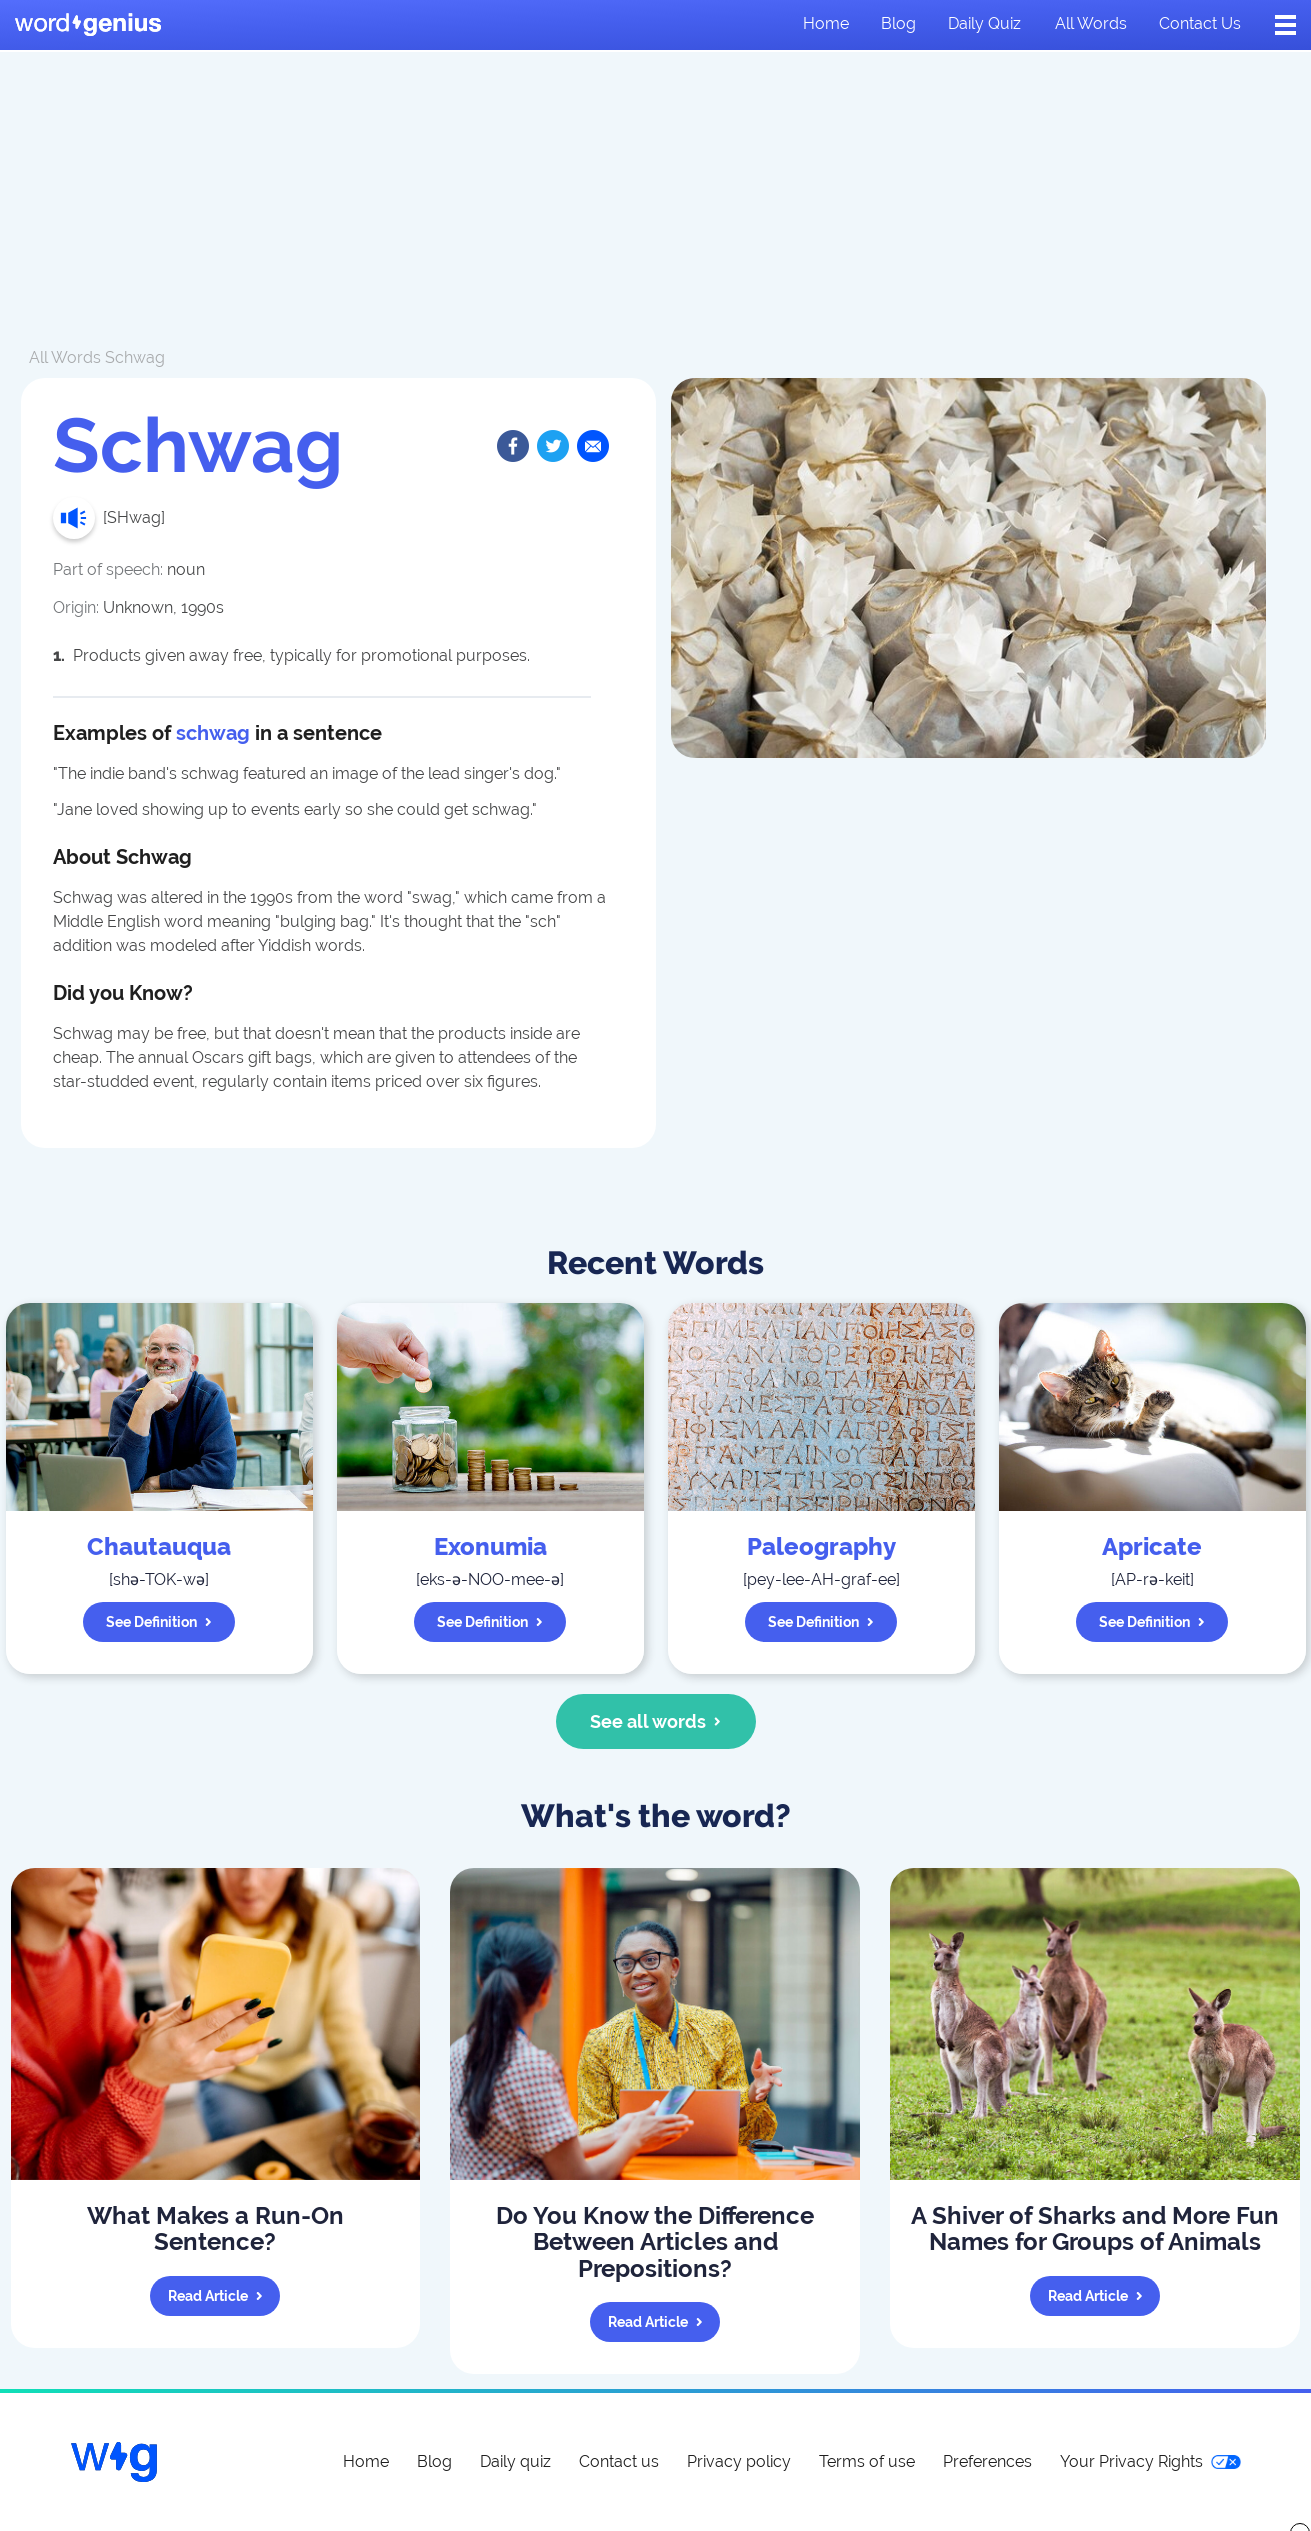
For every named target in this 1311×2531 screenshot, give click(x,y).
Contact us (1200, 23)
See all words (655, 1721)
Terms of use (867, 2461)
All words (1091, 23)
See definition (159, 1622)
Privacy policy (739, 2461)
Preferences (987, 2461)
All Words (65, 357)
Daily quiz (984, 23)
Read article (215, 2296)
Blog (898, 23)
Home (826, 23)
